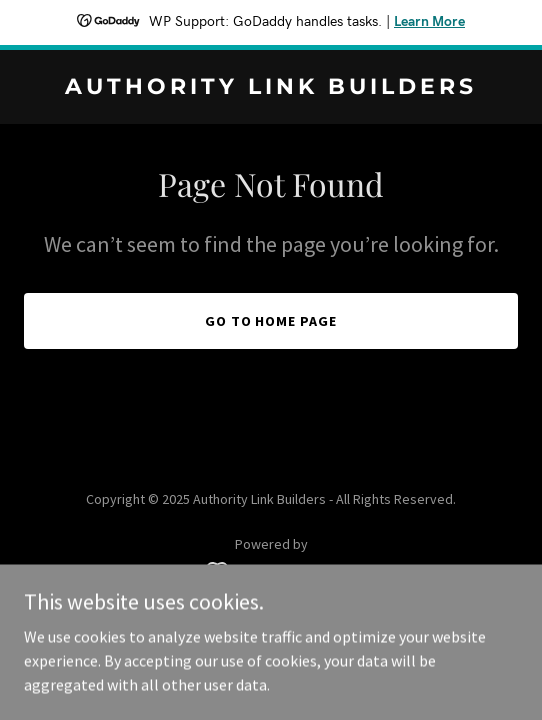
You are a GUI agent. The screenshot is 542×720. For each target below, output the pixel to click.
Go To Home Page (271, 321)
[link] (271, 88)
